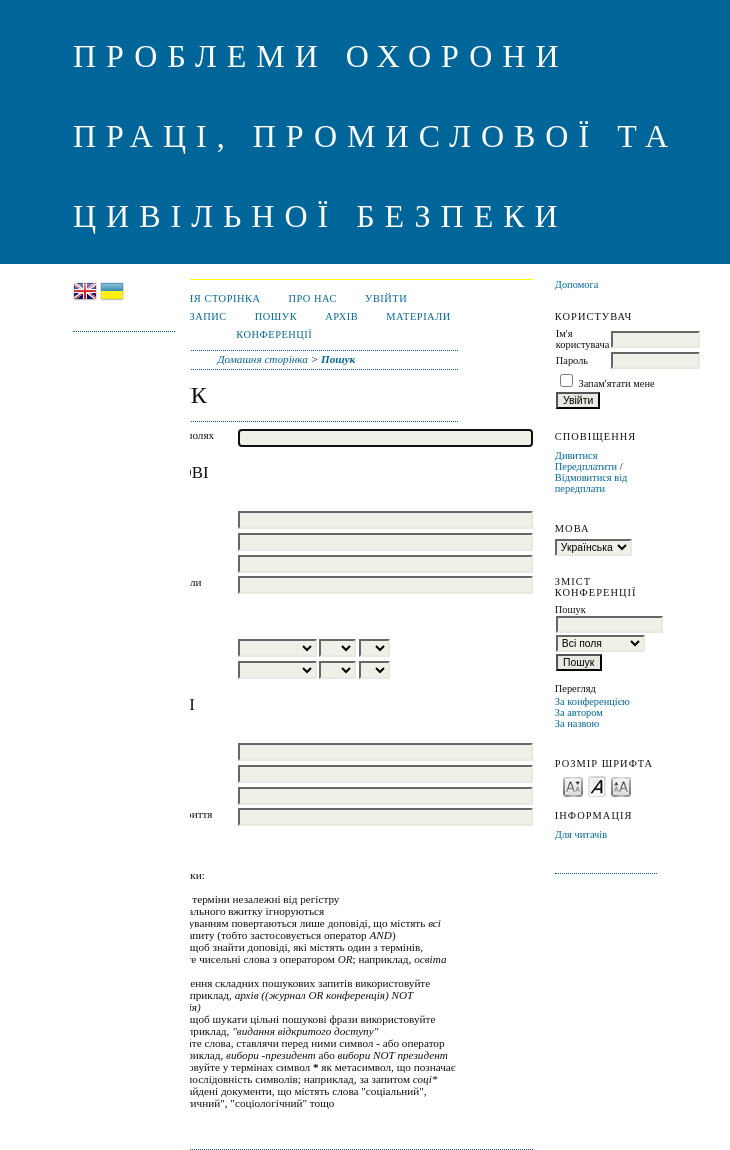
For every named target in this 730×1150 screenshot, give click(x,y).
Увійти (386, 298)
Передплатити (586, 466)
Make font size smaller (573, 785)
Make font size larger (621, 785)
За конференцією (592, 701)
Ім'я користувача (582, 339)
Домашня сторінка (200, 298)
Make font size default (597, 785)
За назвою (577, 723)
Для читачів (581, 834)
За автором (579, 712)
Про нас (312, 298)
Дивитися (576, 455)
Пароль (572, 360)
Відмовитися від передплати (591, 483)
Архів (341, 316)
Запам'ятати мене (616, 383)
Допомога (577, 284)
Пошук (276, 316)
